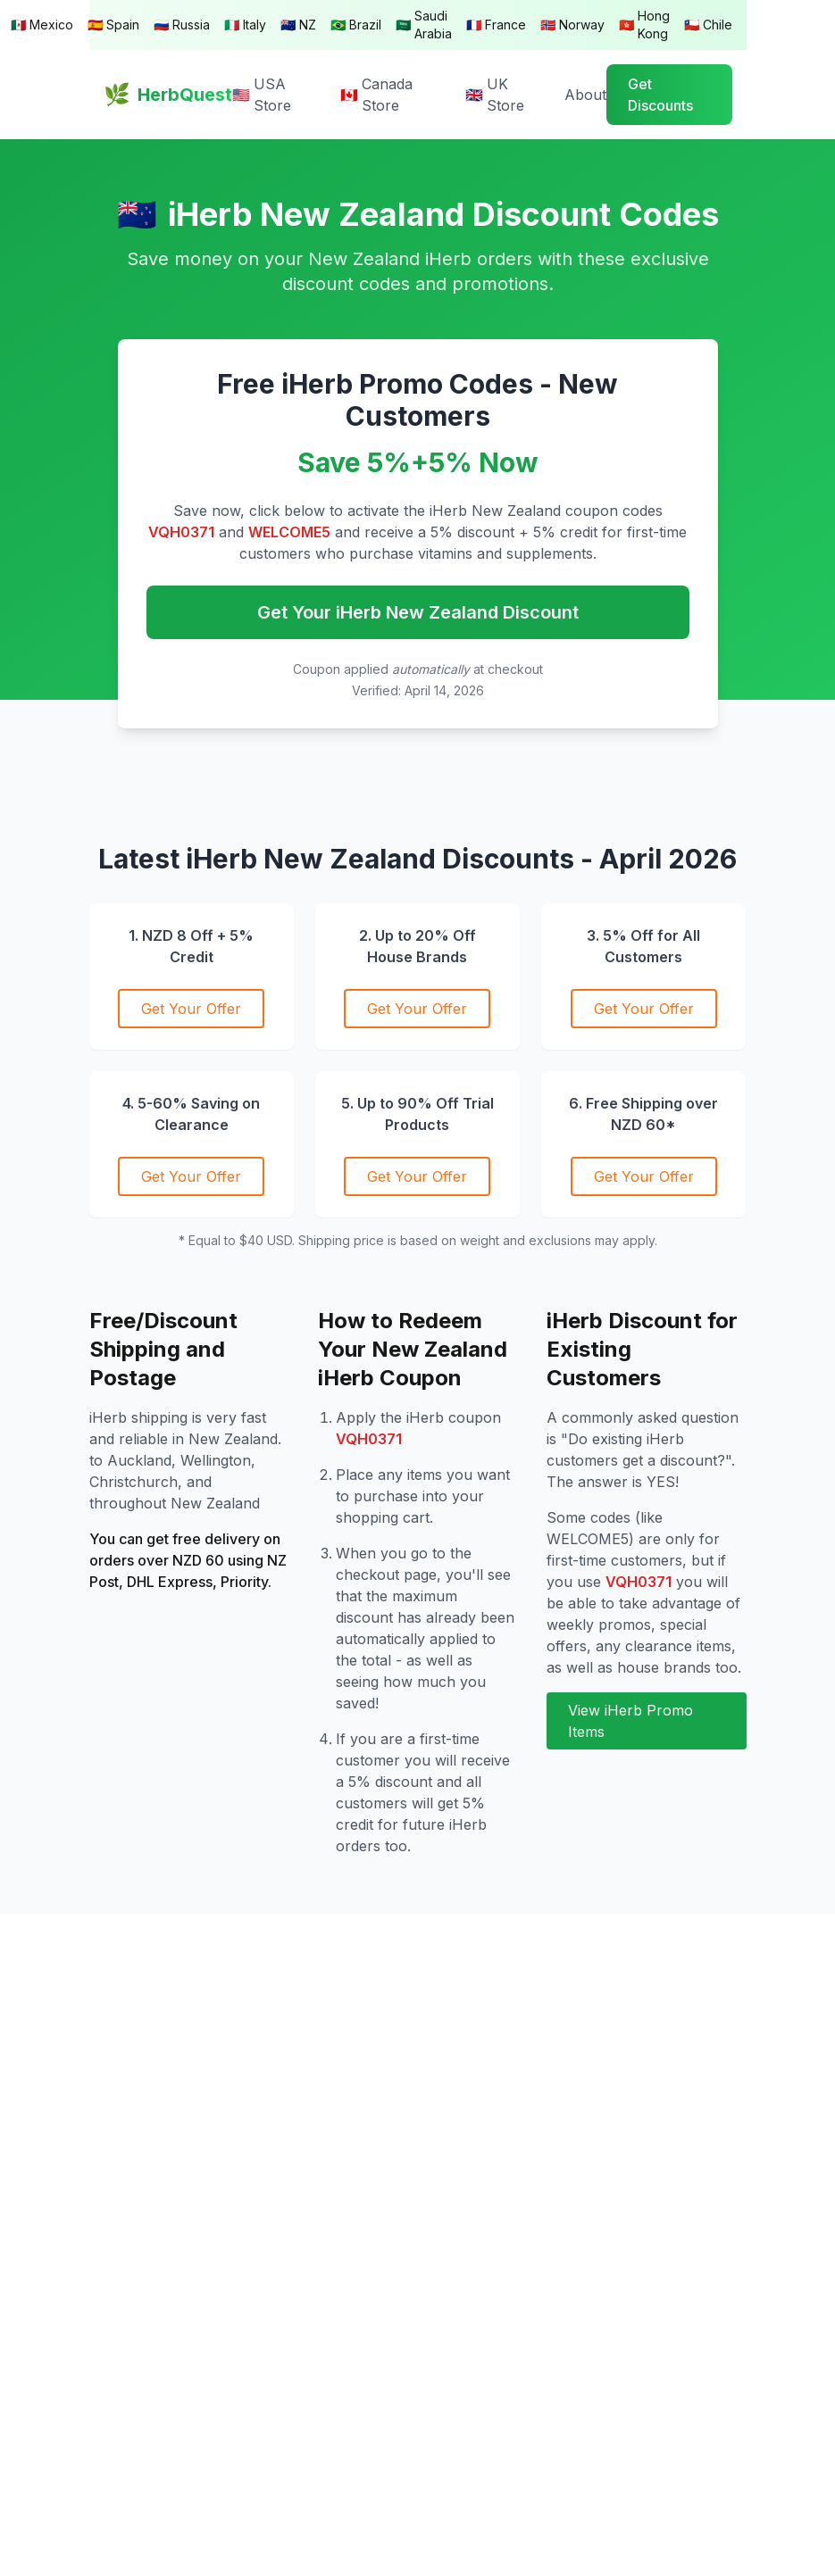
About (585, 95)
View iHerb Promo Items (630, 1721)
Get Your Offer (191, 1009)
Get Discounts (660, 94)
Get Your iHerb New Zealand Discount (418, 612)
